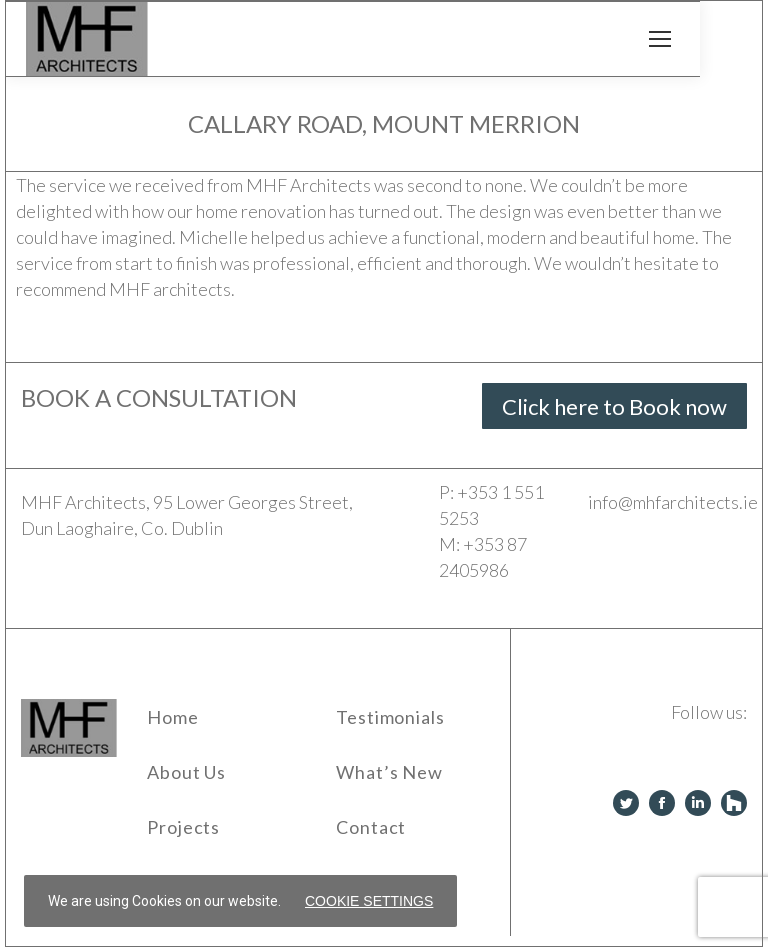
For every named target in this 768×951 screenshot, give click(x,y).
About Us (186, 772)
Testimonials (390, 717)
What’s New (389, 772)
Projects (183, 827)
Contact (371, 827)
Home (173, 717)
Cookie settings (369, 901)
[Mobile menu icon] (660, 39)
